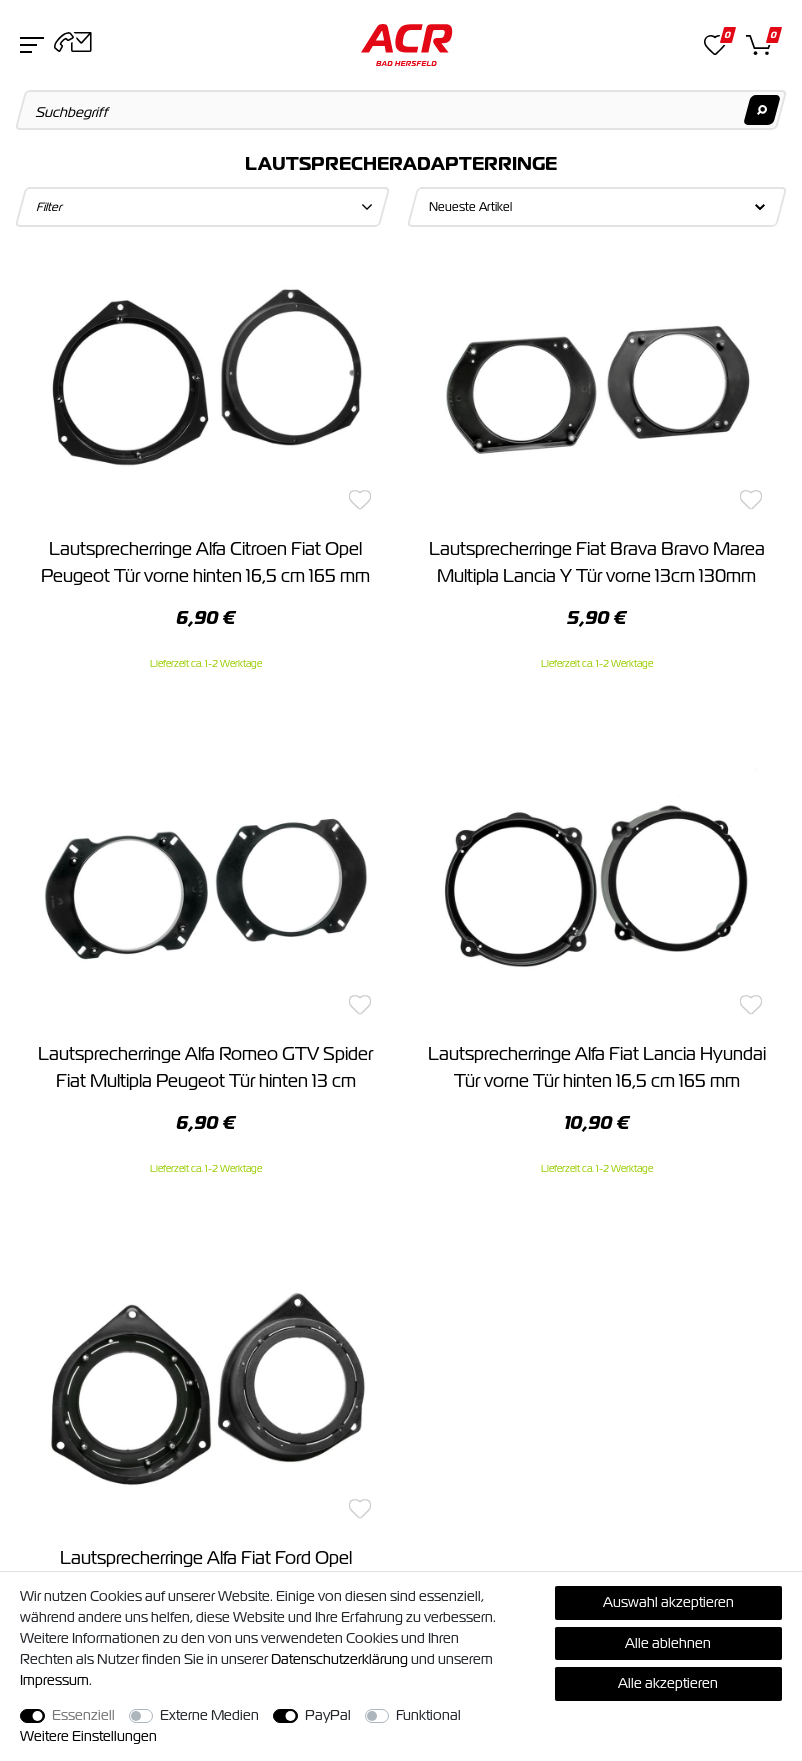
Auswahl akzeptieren (668, 1602)
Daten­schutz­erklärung (339, 1659)
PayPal (328, 1715)
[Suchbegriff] (401, 110)
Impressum (54, 1680)
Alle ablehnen (668, 1643)
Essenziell (83, 1715)
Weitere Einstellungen (88, 1736)
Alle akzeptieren (668, 1683)
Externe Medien (209, 1715)
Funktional (428, 1715)
